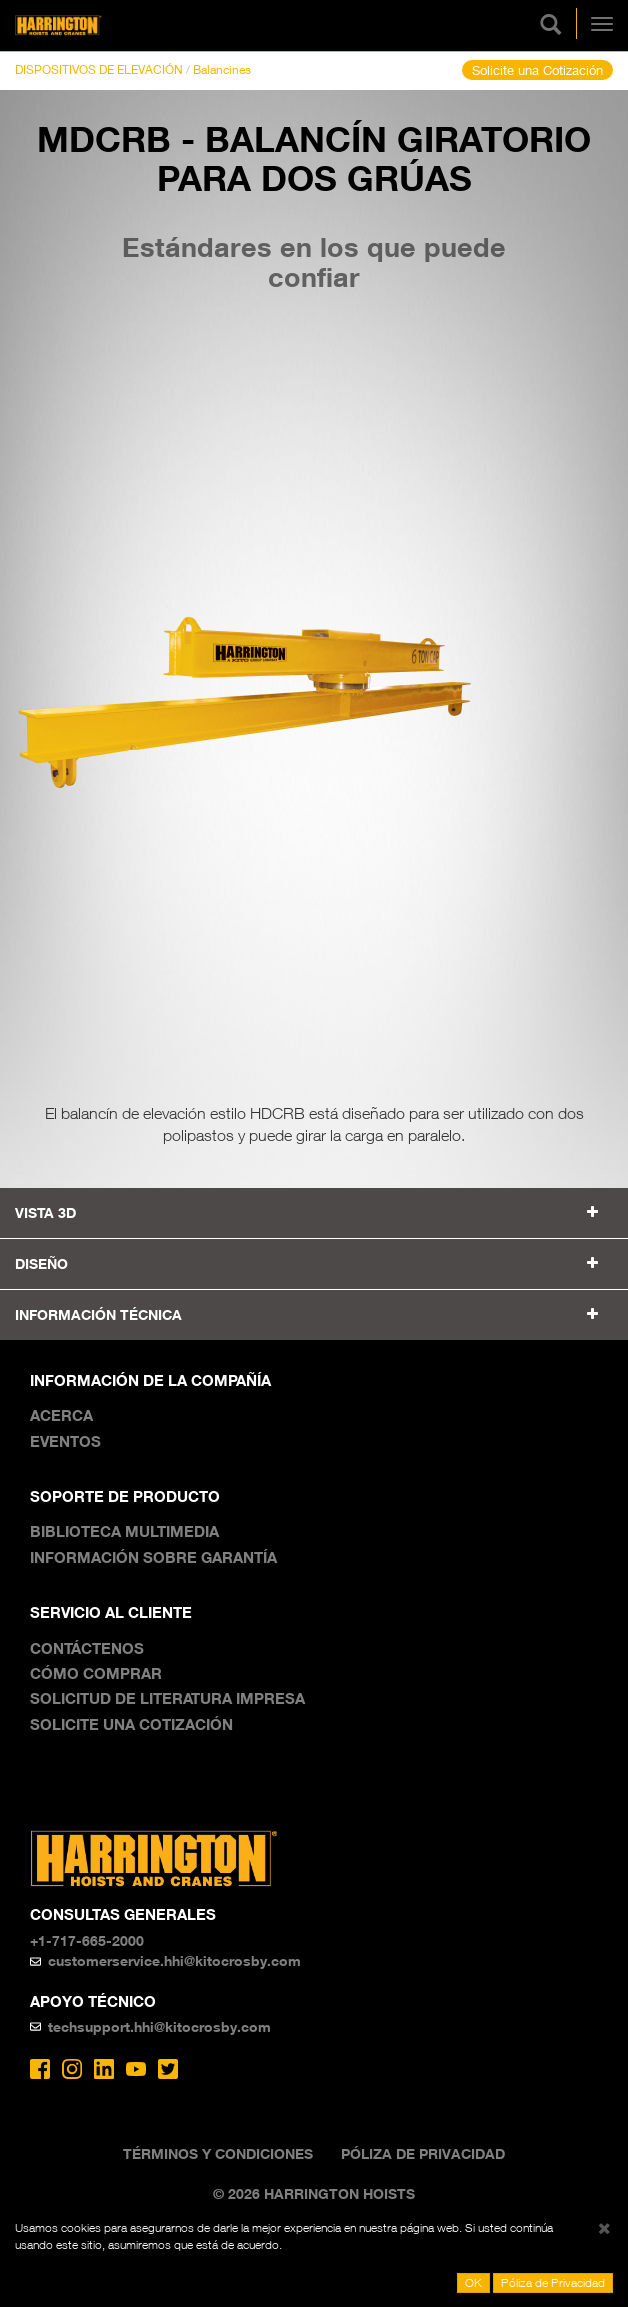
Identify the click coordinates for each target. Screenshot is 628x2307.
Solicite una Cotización (537, 70)
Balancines (222, 69)
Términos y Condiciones (218, 2153)
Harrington (89, 25)
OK (473, 2282)
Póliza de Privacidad (423, 2153)
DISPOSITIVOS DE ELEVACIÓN (99, 69)
